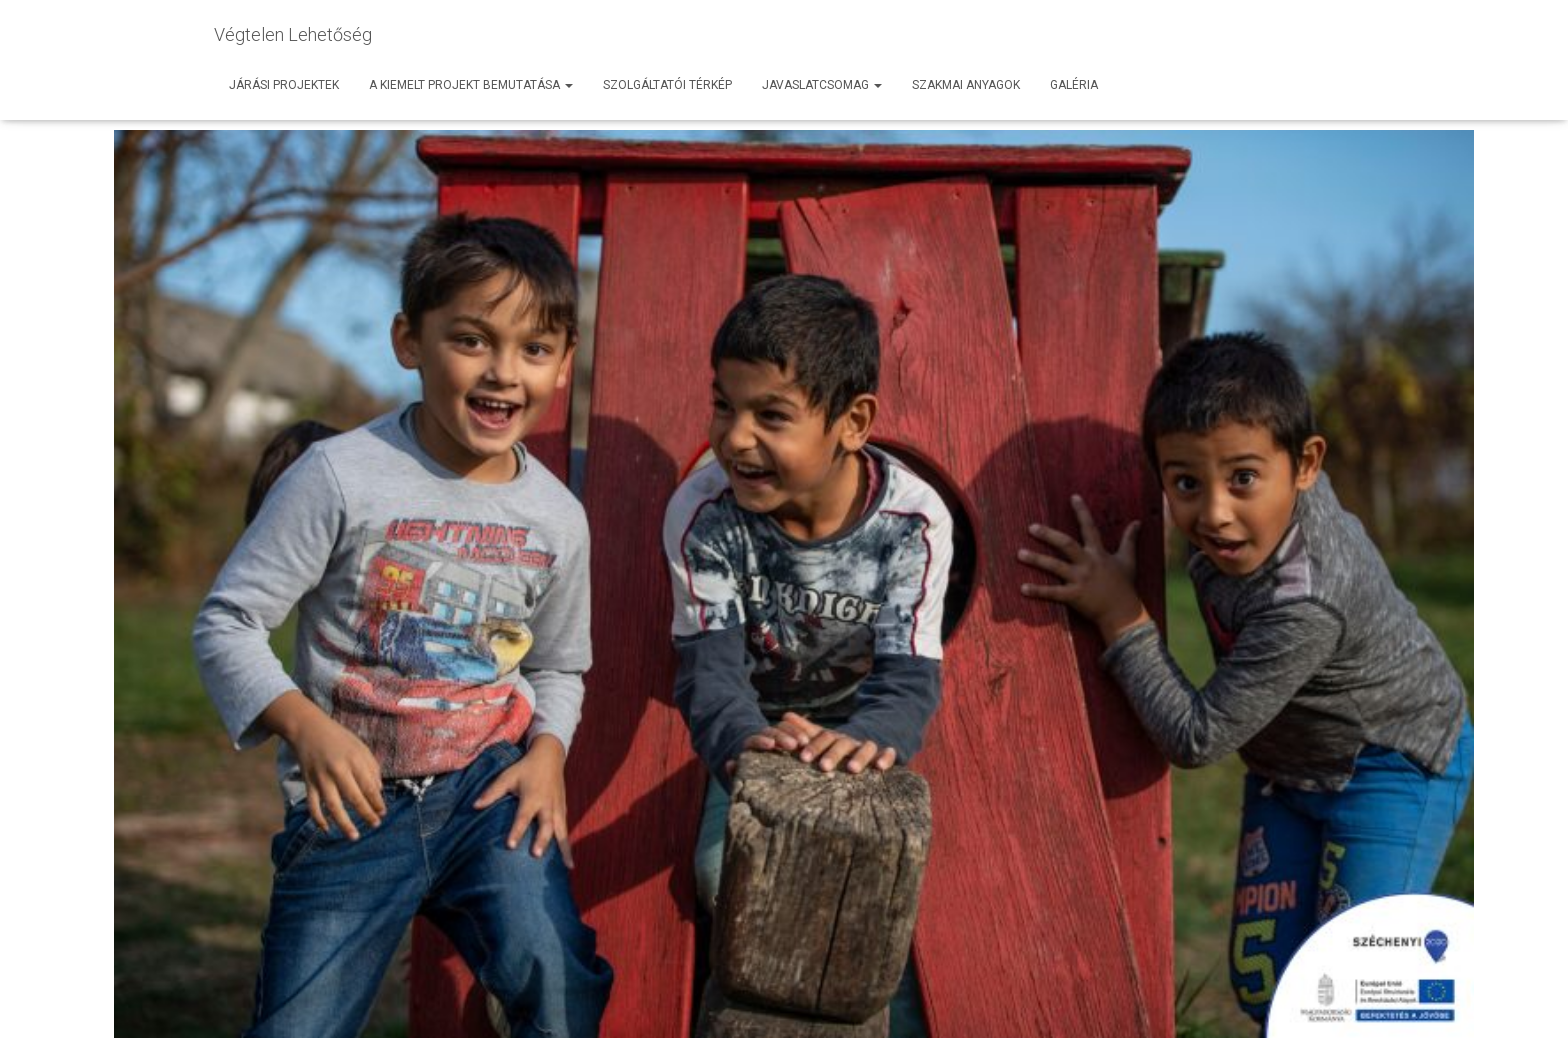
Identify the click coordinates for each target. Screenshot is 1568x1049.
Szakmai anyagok (966, 85)
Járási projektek (284, 85)
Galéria (1074, 85)
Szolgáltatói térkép (667, 85)
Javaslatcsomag (822, 85)
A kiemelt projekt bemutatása (471, 85)
